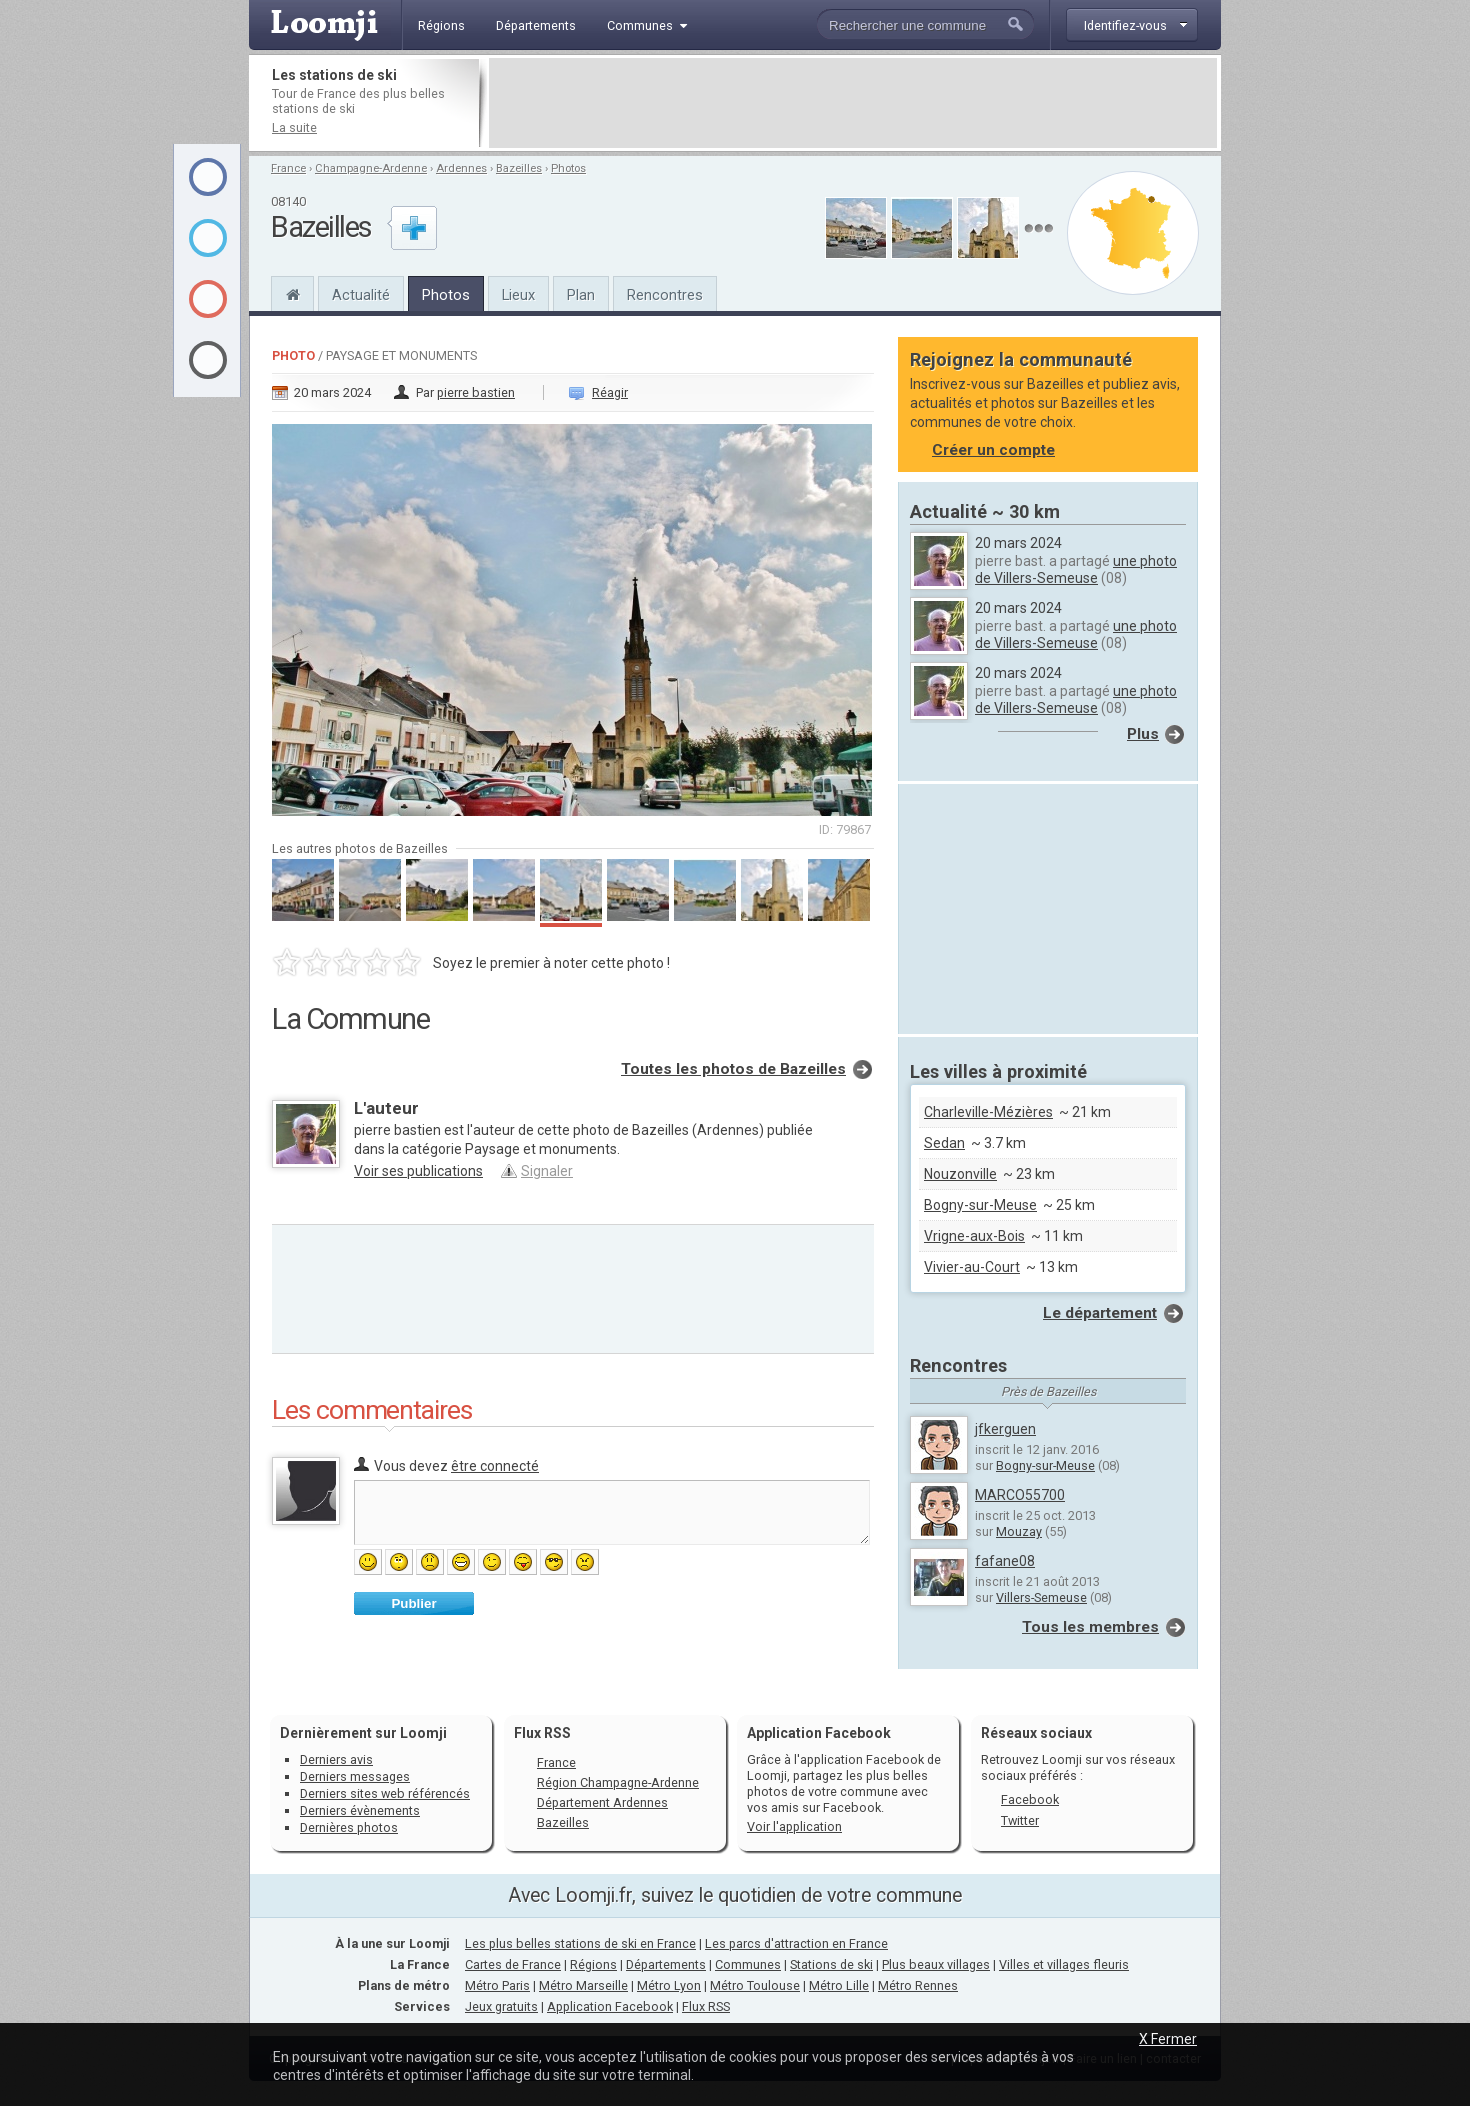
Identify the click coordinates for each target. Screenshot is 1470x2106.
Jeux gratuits (501, 2006)
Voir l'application (794, 1826)
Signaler (547, 1171)
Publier (413, 1603)
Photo (293, 355)
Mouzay (1019, 1531)
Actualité (361, 295)
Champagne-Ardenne (371, 168)
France (288, 168)
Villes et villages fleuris (1064, 1964)
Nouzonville (960, 1174)
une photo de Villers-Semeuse (1076, 569)
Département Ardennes (602, 1802)
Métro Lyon (669, 1985)
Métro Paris (497, 1985)
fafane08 (1005, 1561)
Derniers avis (336, 1759)
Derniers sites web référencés (385, 1793)
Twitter (1020, 1820)
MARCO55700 (1020, 1495)
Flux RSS (542, 1733)
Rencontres (665, 295)
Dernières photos (349, 1827)
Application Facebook (610, 2006)
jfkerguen (1005, 1429)
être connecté (495, 1466)
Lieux (518, 295)
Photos (568, 168)
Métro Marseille (583, 1985)
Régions (593, 1964)
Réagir (610, 392)
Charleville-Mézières (988, 1112)
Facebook (1030, 1799)
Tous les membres (1090, 1627)
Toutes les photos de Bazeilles (733, 1069)
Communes (748, 1964)
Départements (666, 1964)
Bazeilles (519, 168)
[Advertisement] (853, 103)
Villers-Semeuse (1041, 1597)
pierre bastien (476, 392)
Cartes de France (513, 1964)
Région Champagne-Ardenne (618, 1782)
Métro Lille (839, 1985)
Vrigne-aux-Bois (974, 1236)
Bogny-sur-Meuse (980, 1205)
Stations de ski (831, 1964)
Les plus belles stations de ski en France (580, 1943)
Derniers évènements (360, 1810)
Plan (581, 295)
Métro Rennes (918, 1985)
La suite (294, 127)
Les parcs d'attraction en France (796, 1943)
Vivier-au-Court (972, 1267)
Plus (1143, 734)
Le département (1100, 1313)
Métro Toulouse (755, 1985)
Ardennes (461, 168)
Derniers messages (355, 1776)
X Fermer (1168, 2039)
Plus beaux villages (936, 1964)
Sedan (944, 1143)
